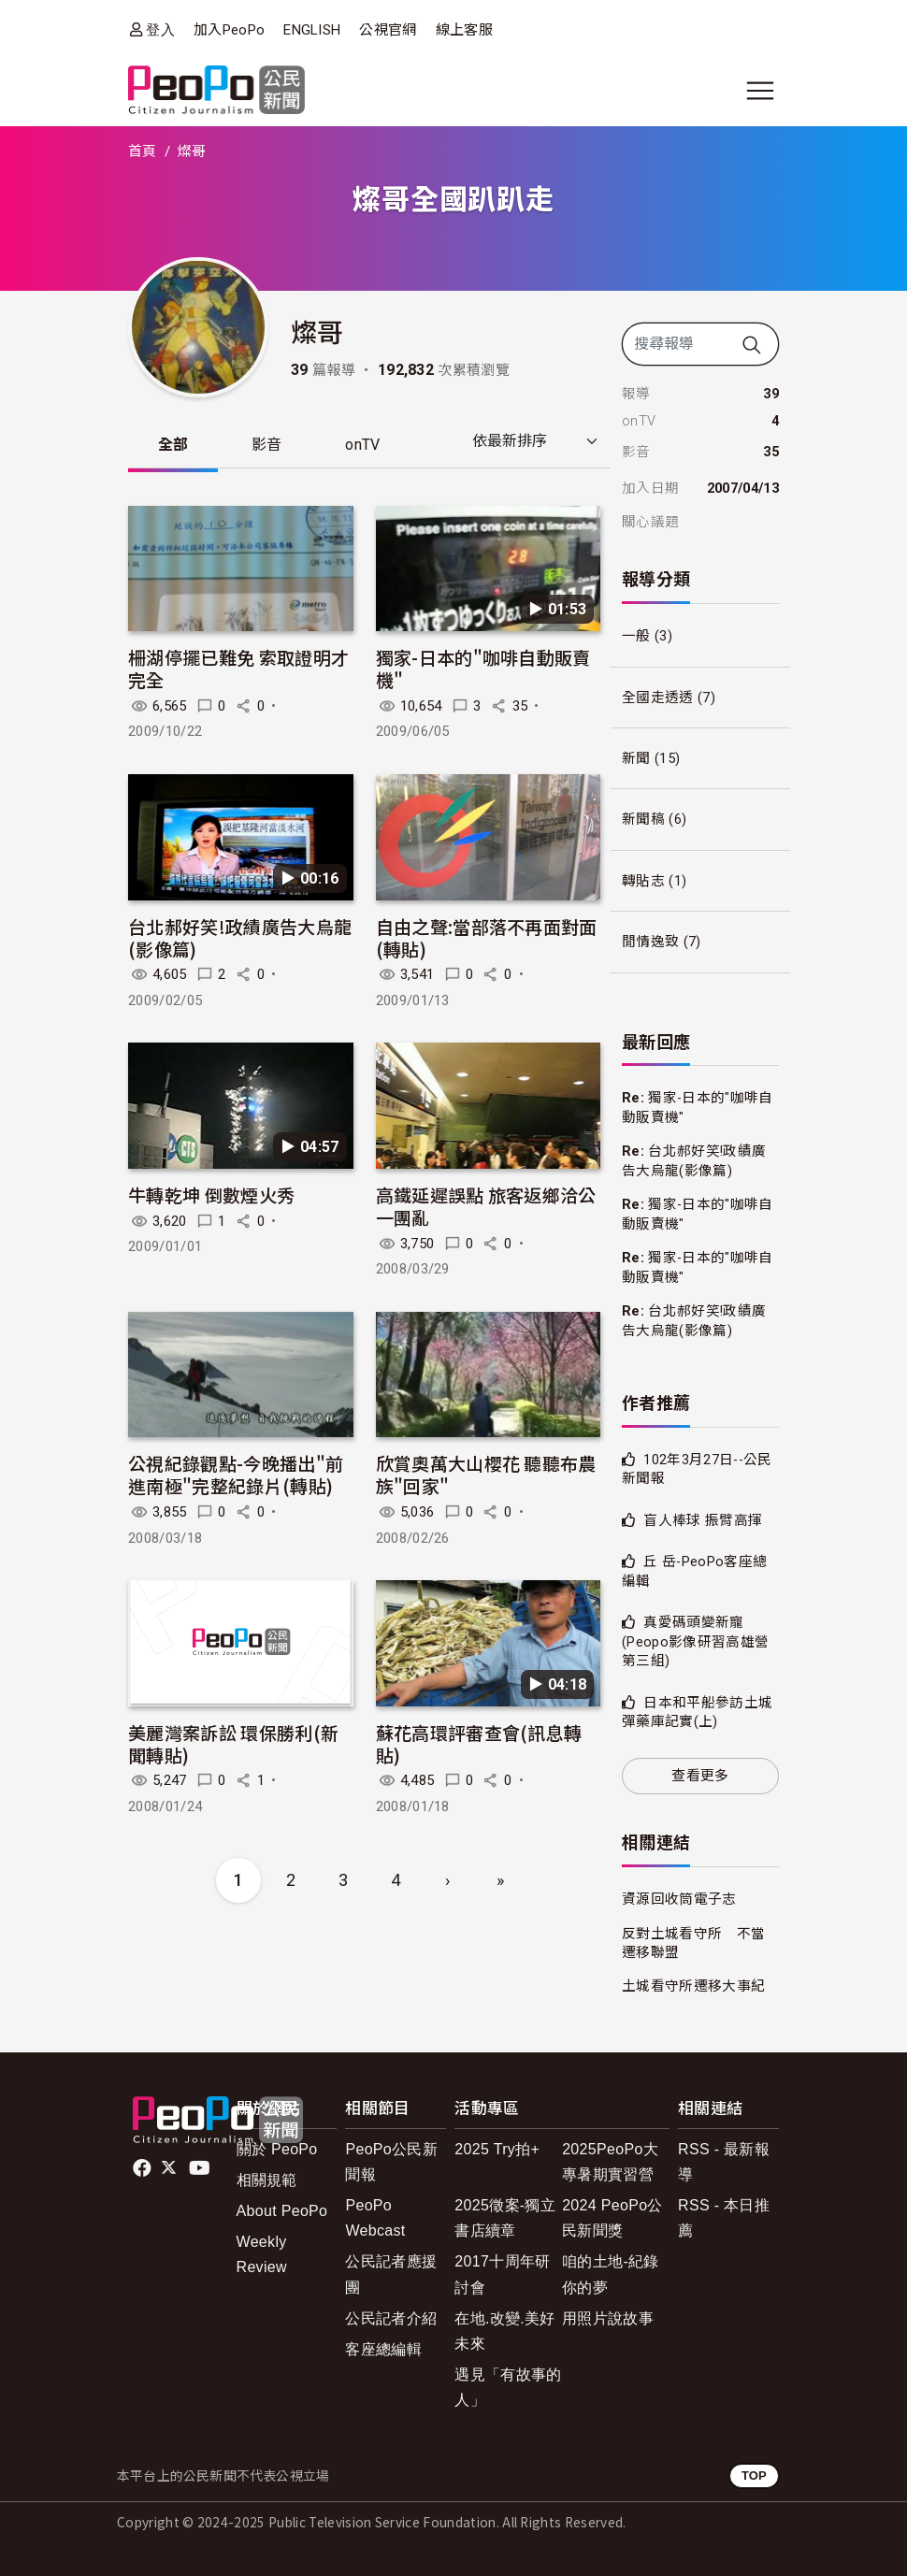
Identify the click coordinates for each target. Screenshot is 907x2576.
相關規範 (267, 2180)
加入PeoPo (229, 30)
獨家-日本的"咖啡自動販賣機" (483, 669)
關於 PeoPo (277, 2149)
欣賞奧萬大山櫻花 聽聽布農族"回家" (486, 1475)
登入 (160, 29)
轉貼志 (643, 880)
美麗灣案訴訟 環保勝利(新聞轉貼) (233, 1743)
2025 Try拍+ (497, 2149)
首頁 (142, 151)
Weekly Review (262, 2254)
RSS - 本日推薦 (724, 2217)
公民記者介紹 (391, 2318)
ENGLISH (311, 30)
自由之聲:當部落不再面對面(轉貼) (486, 937)
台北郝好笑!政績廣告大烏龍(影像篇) (240, 937)
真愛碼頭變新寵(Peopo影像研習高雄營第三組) (695, 1641)
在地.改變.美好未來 (504, 2331)
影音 (267, 444)
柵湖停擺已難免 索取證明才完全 (238, 669)
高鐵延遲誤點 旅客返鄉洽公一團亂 (486, 1206)
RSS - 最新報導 (724, 2161)
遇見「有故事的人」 (507, 2387)
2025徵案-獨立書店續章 (504, 2217)
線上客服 (464, 30)
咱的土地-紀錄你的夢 (610, 2274)
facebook (143, 2168)
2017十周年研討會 (502, 2274)
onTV (364, 444)
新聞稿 (643, 819)
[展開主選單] (760, 90)
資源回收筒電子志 (679, 1899)
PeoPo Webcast (375, 2217)
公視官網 (387, 30)
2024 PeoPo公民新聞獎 (612, 2217)
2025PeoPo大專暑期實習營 (610, 2161)
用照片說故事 (608, 2318)
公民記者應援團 (391, 2274)
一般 (636, 635)
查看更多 (699, 1775)
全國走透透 (658, 697)
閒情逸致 (650, 941)
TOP (754, 2475)
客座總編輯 (383, 2349)
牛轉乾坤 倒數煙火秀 (211, 1195)
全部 (173, 444)
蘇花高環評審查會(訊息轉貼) (479, 1743)
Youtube (201, 2168)
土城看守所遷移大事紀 (693, 1986)
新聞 (636, 758)
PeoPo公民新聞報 (391, 2161)
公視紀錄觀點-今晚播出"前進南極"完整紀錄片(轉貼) (235, 1475)
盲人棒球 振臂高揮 (702, 1520)
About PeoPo (282, 2211)
